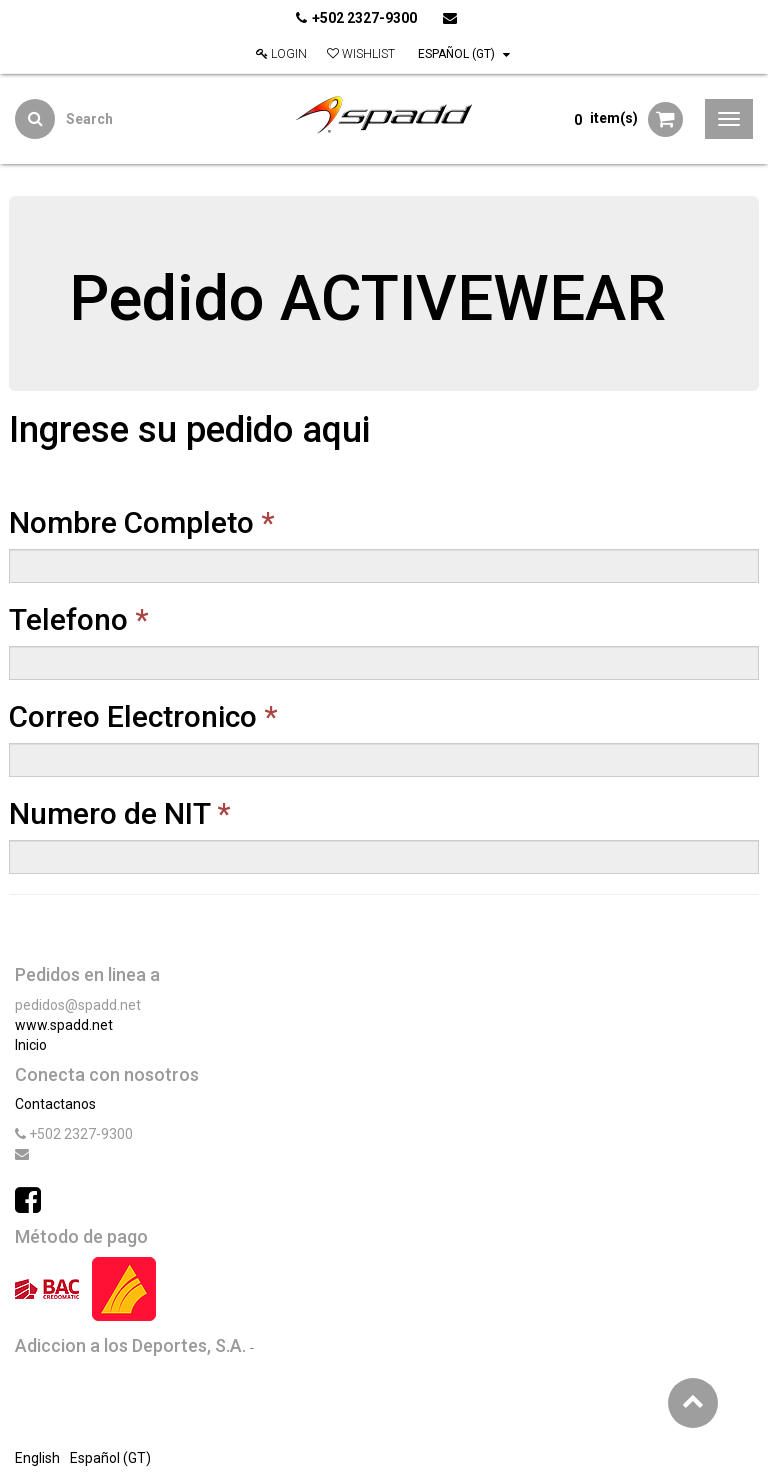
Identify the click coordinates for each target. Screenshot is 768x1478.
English (37, 1458)
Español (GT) (464, 54)
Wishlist (361, 54)
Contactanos (55, 1104)
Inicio (31, 1045)
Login (281, 54)
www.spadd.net (64, 1025)
